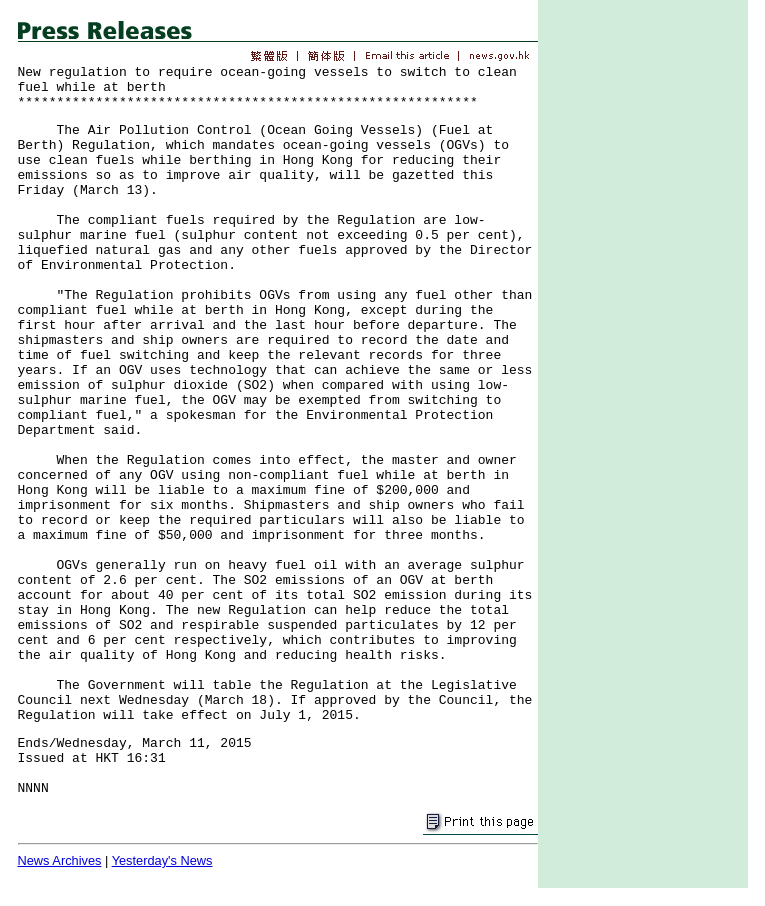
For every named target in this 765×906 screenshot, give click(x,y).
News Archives (60, 860)
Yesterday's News (162, 860)
